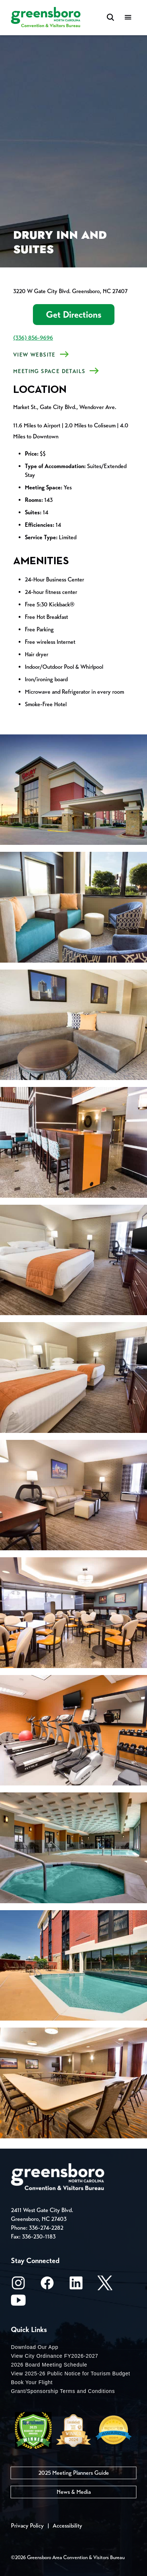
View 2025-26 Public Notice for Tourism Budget (70, 2373)
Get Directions (73, 314)
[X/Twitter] (105, 2285)
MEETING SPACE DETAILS (49, 371)
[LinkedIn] (76, 2285)
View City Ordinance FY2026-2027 (54, 2356)
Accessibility (67, 2525)
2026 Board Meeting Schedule (49, 2365)
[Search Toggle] (110, 17)
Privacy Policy (27, 2525)
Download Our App (35, 2347)
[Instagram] (18, 2285)
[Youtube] (18, 2303)
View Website (34, 354)
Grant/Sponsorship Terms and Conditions (63, 2391)
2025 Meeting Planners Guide (73, 2472)
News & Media (74, 2491)
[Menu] (128, 17)
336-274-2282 (46, 2227)
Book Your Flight (32, 2382)
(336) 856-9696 (33, 337)
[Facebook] (47, 2285)
